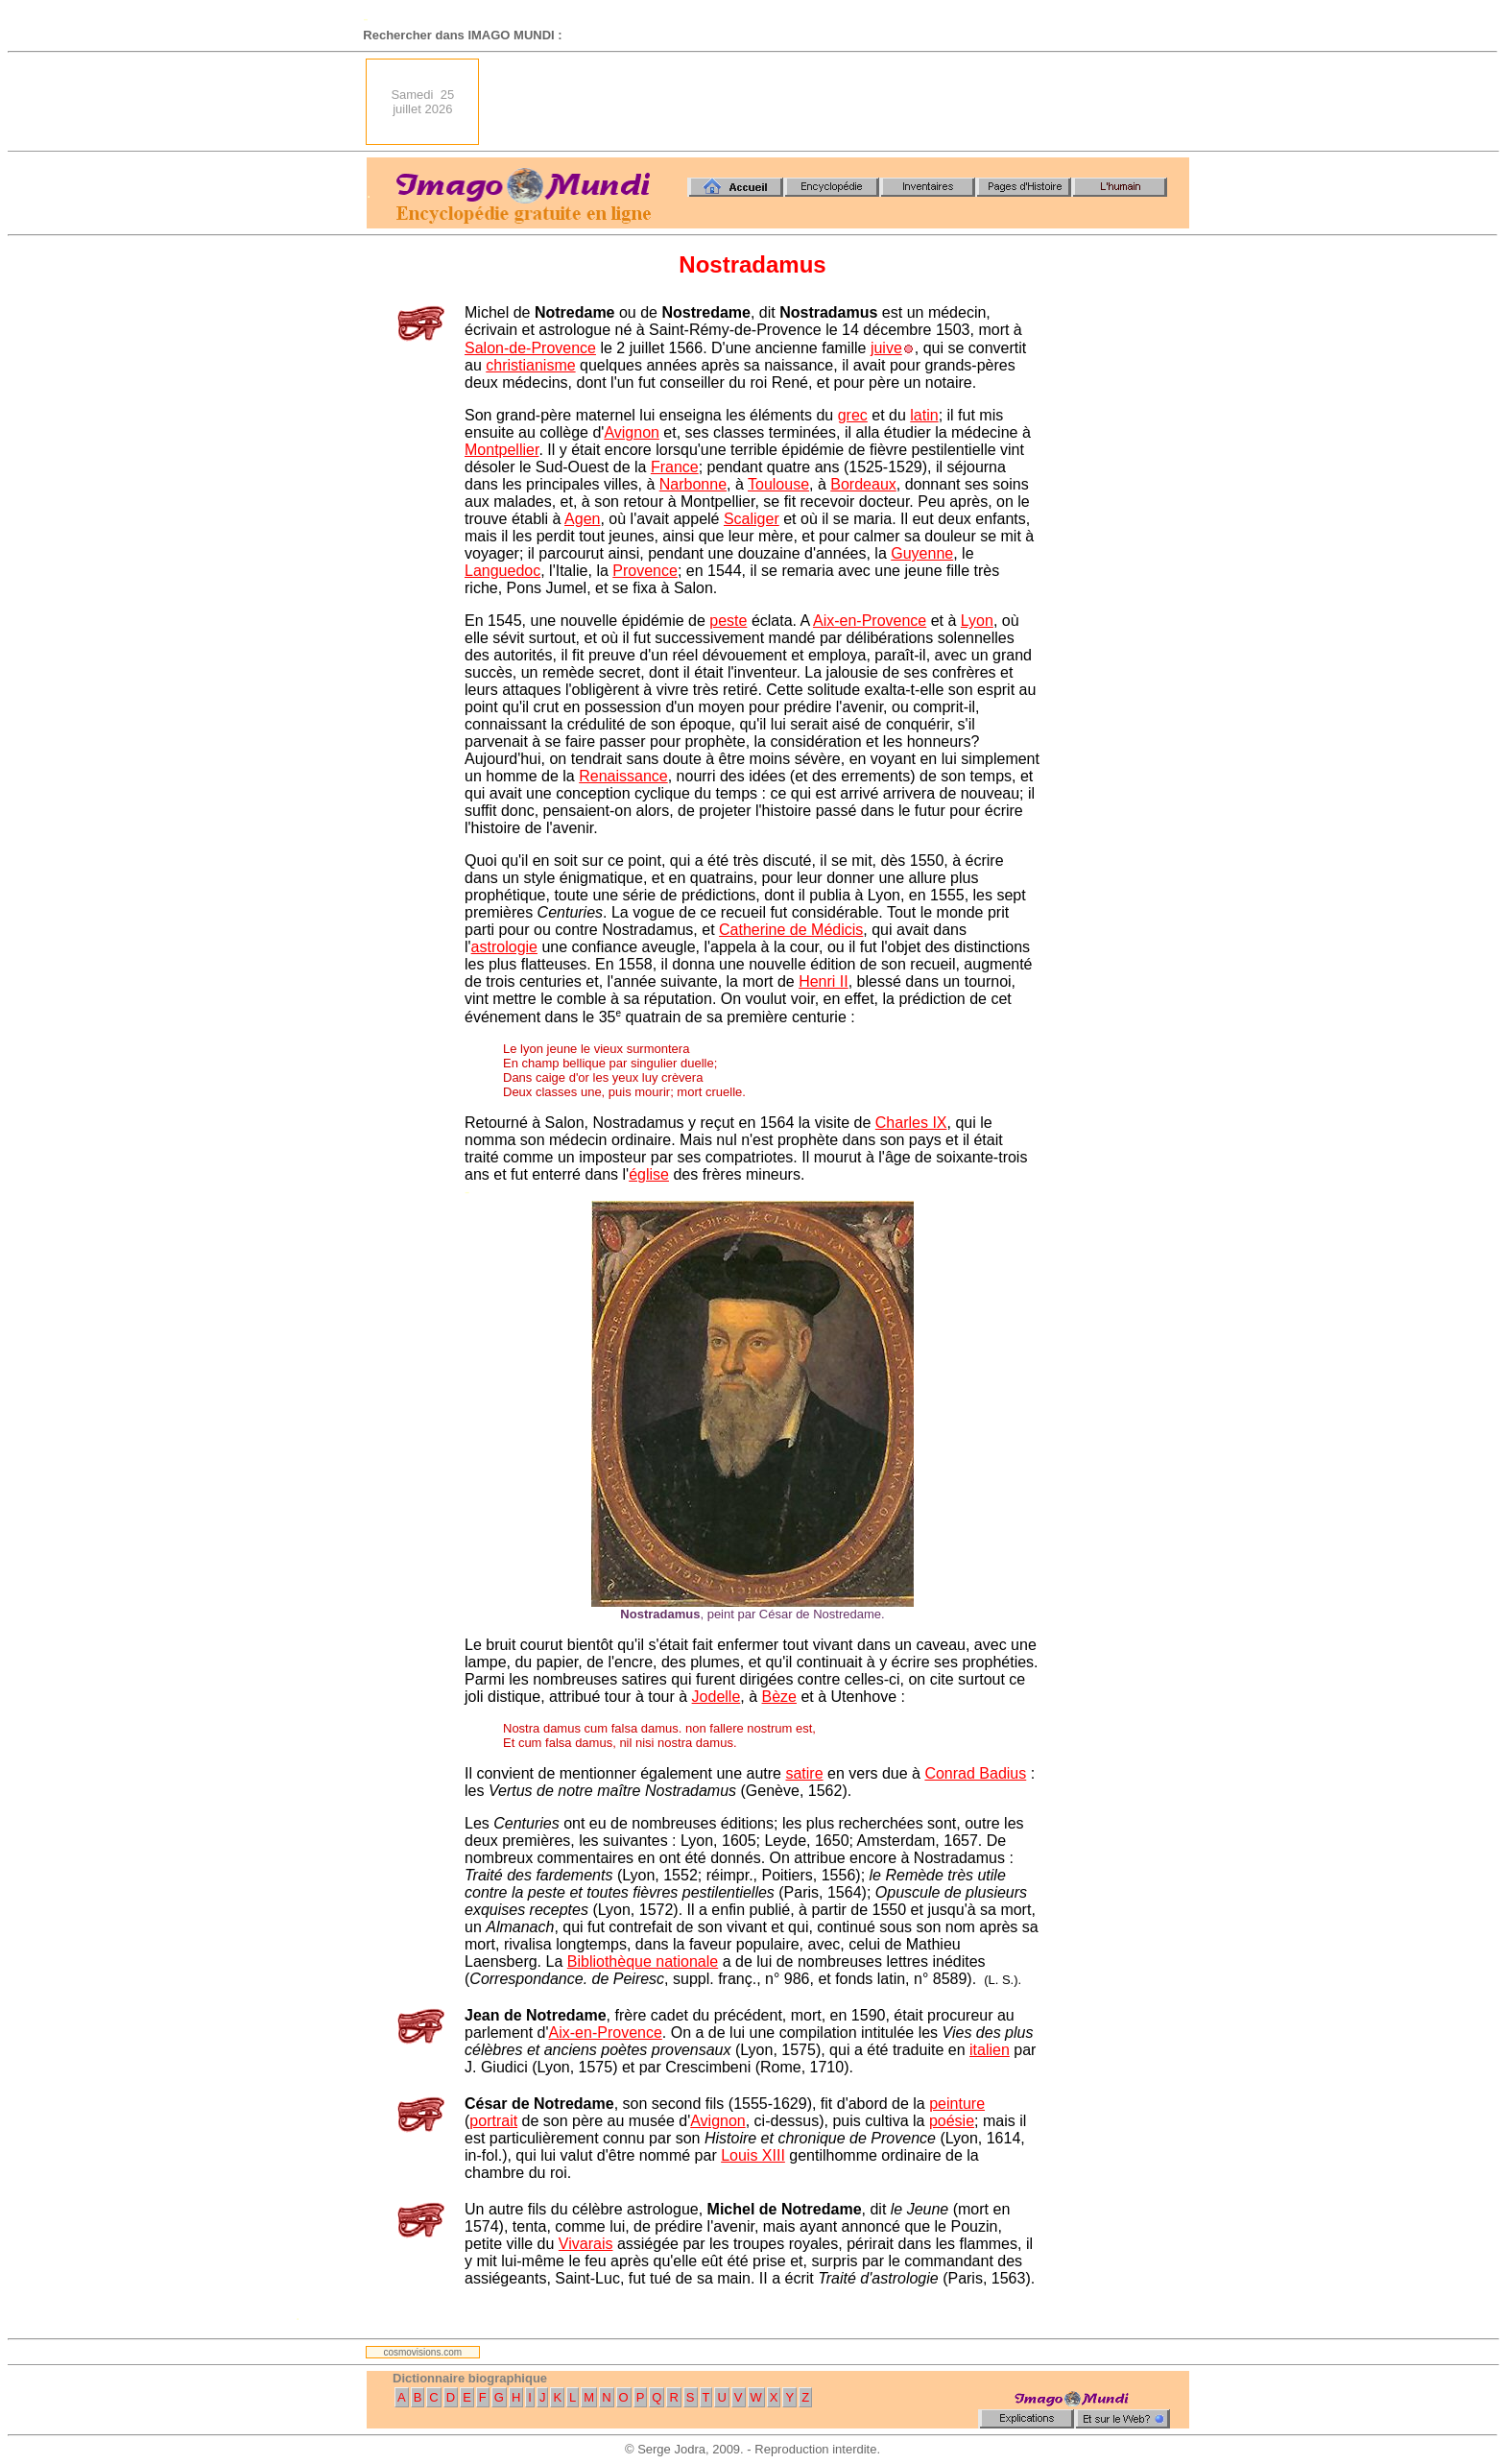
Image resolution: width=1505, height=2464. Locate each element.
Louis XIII (753, 2155)
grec (853, 415)
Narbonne (693, 484)
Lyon (977, 620)
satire (804, 1773)
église (649, 1174)
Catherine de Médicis (791, 929)
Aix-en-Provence (869, 620)
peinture (957, 2103)
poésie (951, 2121)
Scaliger (751, 519)
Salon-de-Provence (530, 348)
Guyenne (922, 553)
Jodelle (716, 1696)
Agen (582, 519)
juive (886, 348)
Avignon (631, 432)
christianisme (530, 365)
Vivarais (586, 2244)
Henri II (823, 981)
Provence (645, 570)
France (675, 467)
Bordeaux (863, 484)
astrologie (504, 947)
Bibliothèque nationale (642, 1961)
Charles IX (911, 1122)
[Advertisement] (839, 102)
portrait (493, 2121)
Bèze (779, 1696)
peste (728, 620)
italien (989, 2050)
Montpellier (501, 450)
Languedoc (502, 570)
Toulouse (778, 484)
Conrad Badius (975, 1773)
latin (924, 415)
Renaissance (623, 776)
